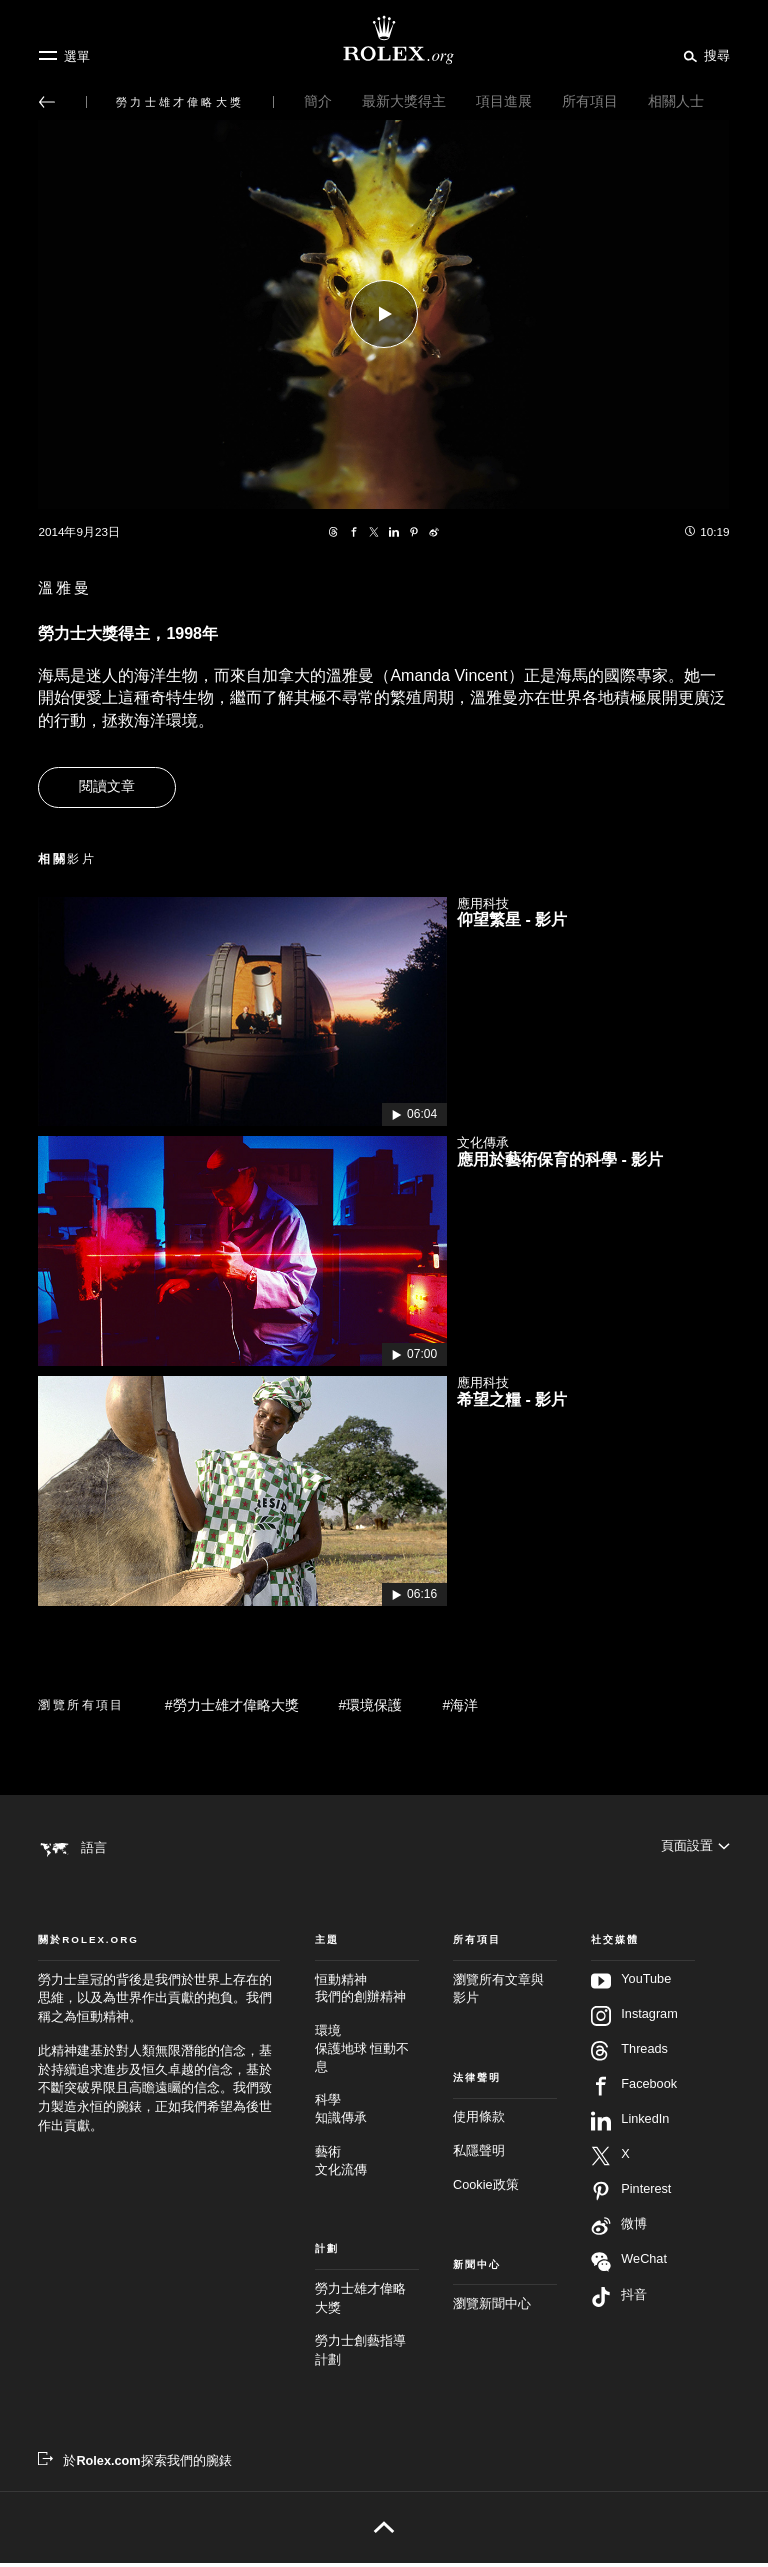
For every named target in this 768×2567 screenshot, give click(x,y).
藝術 (367, 2166)
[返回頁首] (383, 2531)
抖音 (619, 2301)
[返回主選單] (47, 102)
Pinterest (631, 2195)
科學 (367, 2114)
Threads (629, 2055)
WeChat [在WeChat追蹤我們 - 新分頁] (629, 2265)
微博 (619, 2230)
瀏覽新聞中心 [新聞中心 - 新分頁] (492, 2308)
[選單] (64, 56)
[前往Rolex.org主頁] (384, 40)
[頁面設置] (695, 1847)
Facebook (634, 2090)
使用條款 (479, 2122)
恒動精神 (367, 1994)
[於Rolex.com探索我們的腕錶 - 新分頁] (134, 2465)
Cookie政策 (486, 2189)
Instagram (634, 2020)
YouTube (631, 1985)
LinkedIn (630, 2125)
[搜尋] (703, 55)
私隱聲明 (479, 2155)
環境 (367, 2054)
